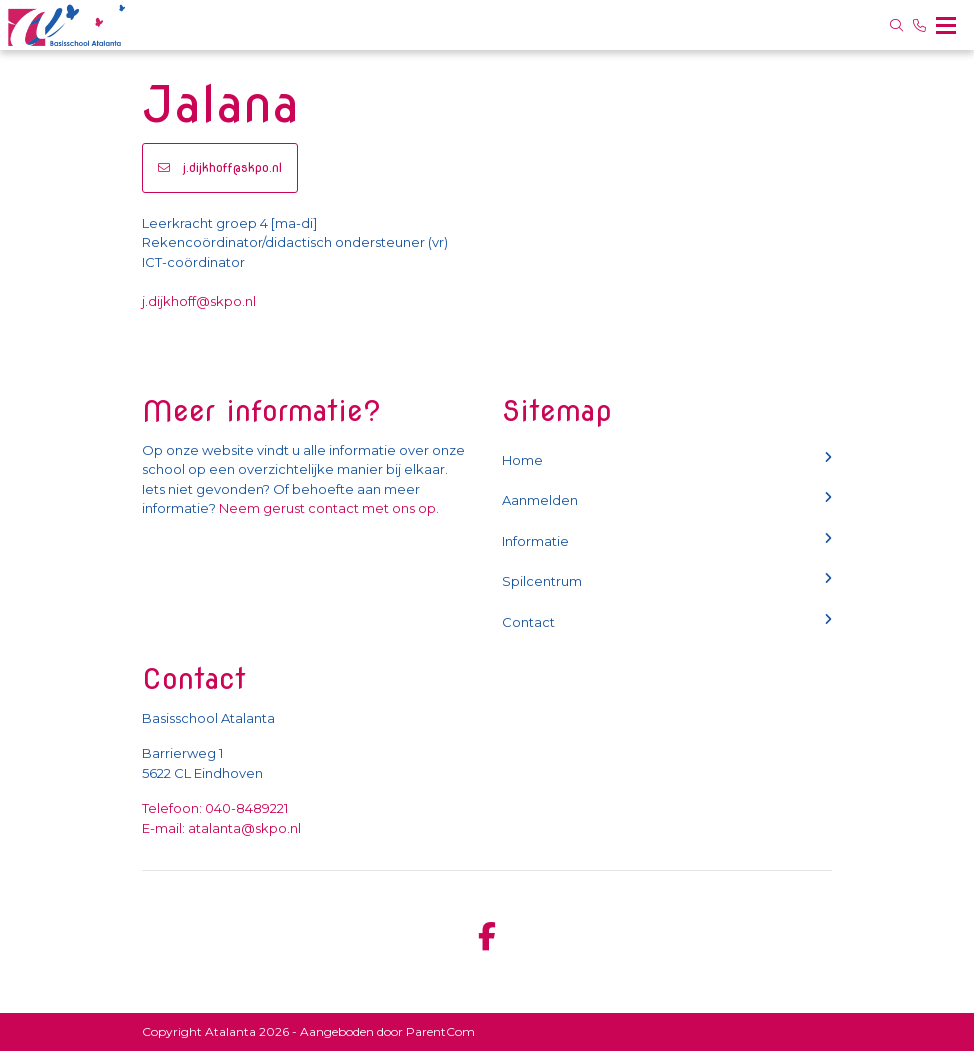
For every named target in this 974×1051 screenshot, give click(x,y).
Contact (667, 621)
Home (667, 459)
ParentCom (440, 1031)
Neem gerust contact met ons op (327, 508)
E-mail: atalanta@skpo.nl (221, 828)
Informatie (667, 540)
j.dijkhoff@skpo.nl (220, 167)
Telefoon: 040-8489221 (215, 808)
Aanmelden (667, 499)
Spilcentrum (667, 580)
